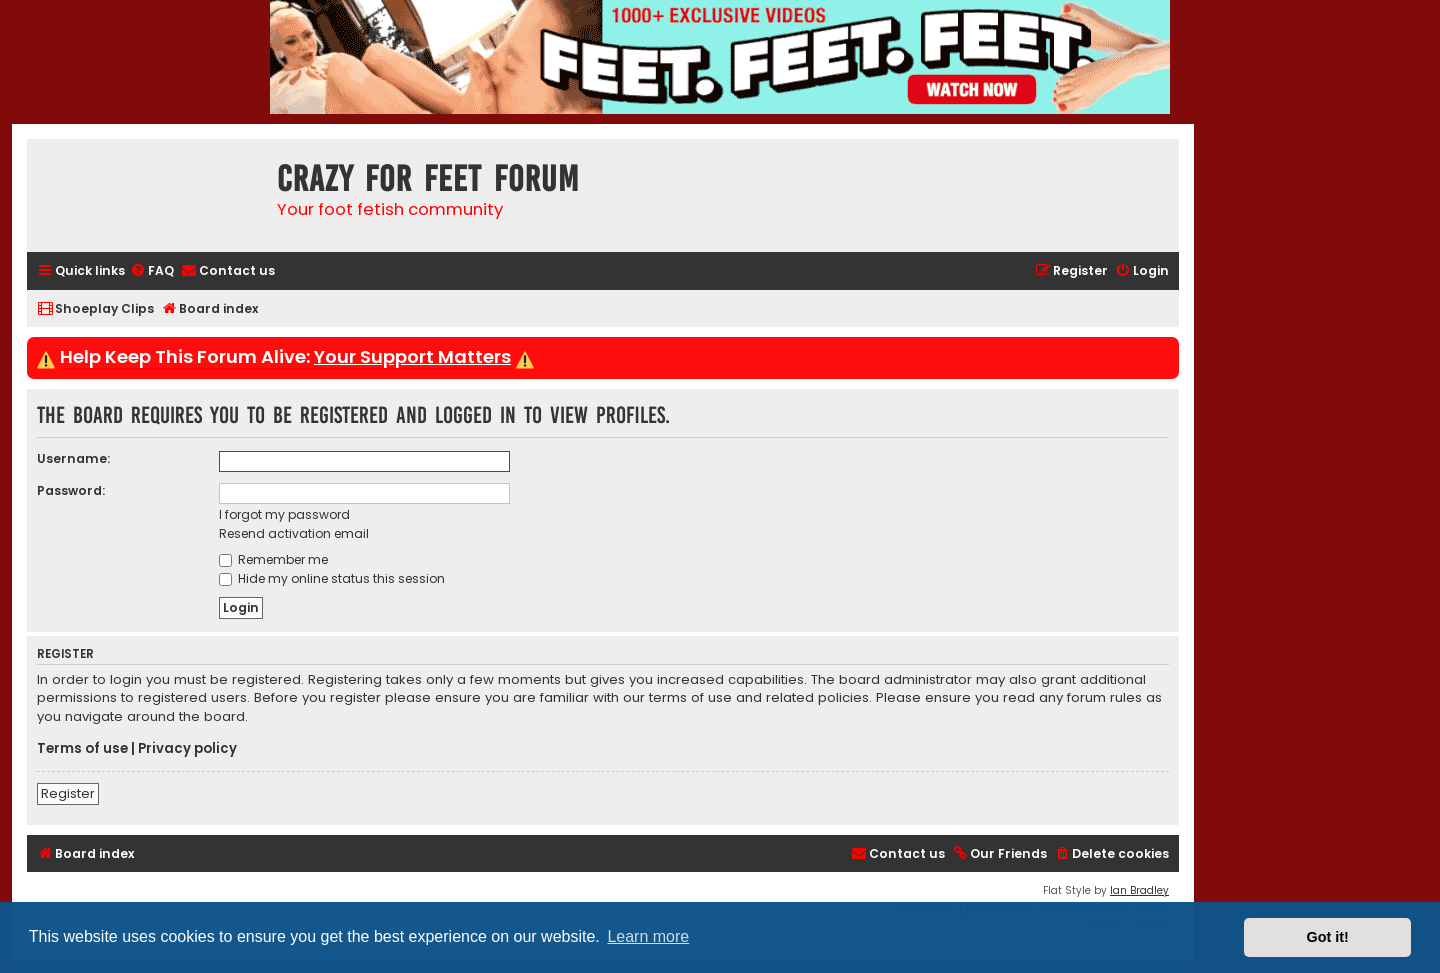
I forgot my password (284, 514)
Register (68, 793)
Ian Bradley (1139, 890)
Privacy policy (187, 749)
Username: (73, 458)
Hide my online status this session (332, 578)
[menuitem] (152, 271)
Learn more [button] (648, 936)
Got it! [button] (1328, 937)
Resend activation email (294, 533)
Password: (71, 490)
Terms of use (82, 749)
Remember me (273, 559)
